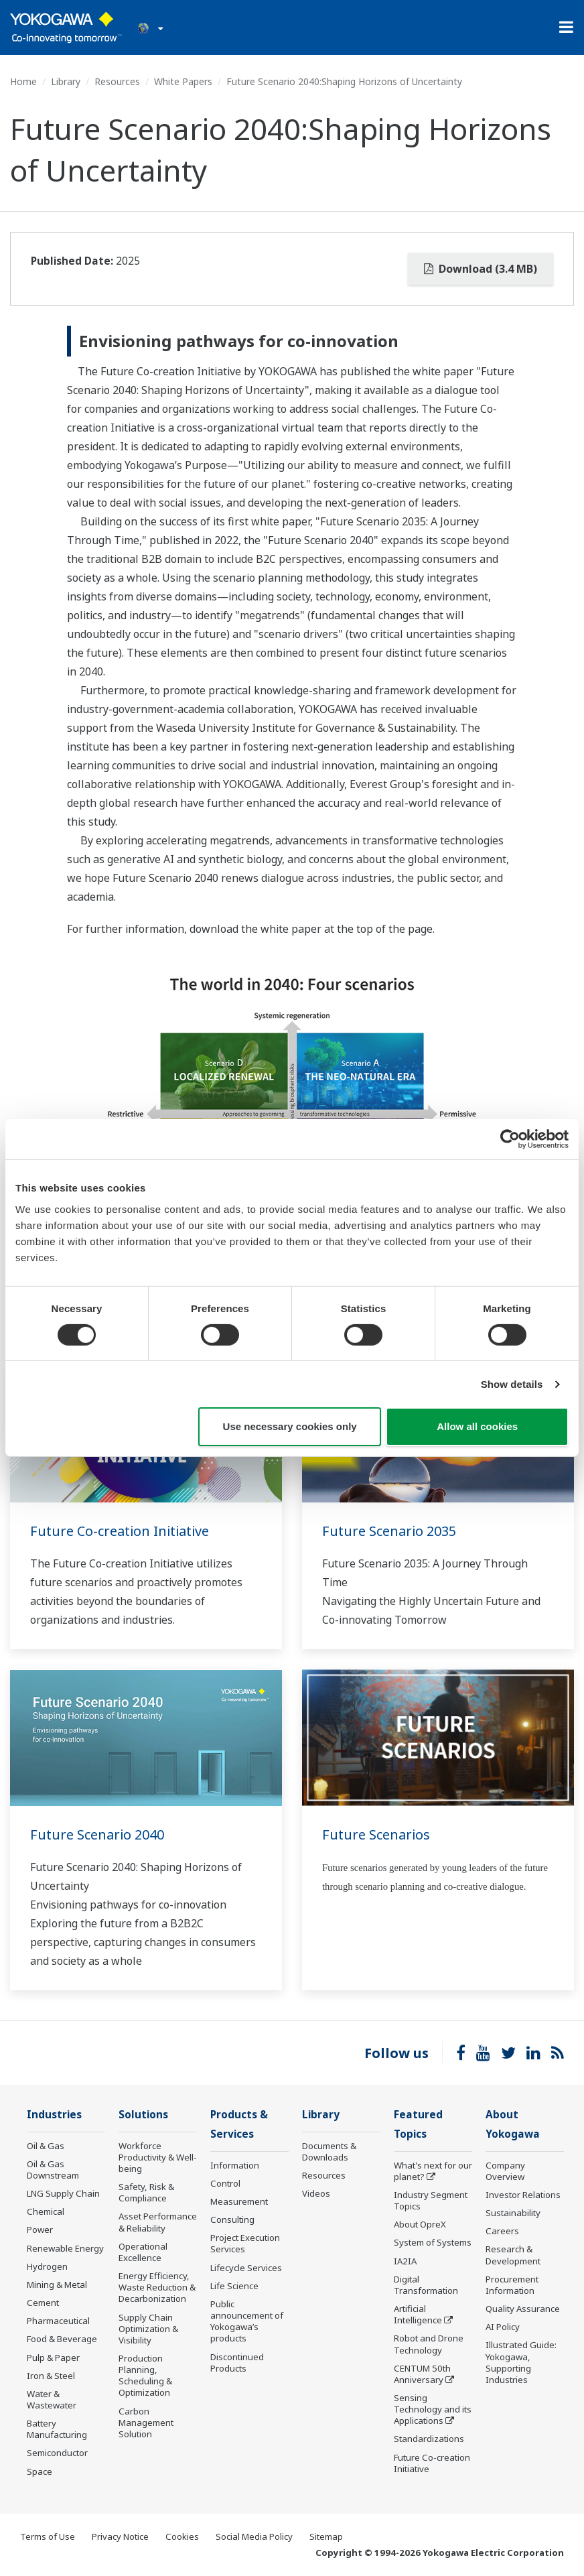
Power (40, 2230)
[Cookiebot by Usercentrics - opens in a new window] (510, 1139)
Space (39, 2471)
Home (23, 81)
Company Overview (505, 2171)
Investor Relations (523, 2195)
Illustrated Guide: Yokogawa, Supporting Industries (521, 2362)
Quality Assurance (523, 2309)
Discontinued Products (237, 2362)
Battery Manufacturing (57, 2429)
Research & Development (513, 2254)
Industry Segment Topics (430, 2200)
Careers (502, 2231)
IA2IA (405, 2261)
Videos (316, 2193)
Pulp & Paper (53, 2358)
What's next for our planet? (433, 2171)
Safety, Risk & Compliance (146, 2192)
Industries (54, 2115)
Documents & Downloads (329, 2151)
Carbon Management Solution (146, 2422)
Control (225, 2183)
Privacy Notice (120, 2536)
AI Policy (503, 2327)
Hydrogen (47, 2266)
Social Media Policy (254, 2536)
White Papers (183, 81)
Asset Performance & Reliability (158, 2222)
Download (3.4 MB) (480, 268)
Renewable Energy (65, 2248)
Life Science (234, 2286)
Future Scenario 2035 (389, 1531)
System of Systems (432, 2242)
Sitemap (326, 2536)
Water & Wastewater (51, 2399)
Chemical (45, 2211)
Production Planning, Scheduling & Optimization (145, 2375)
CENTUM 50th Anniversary (422, 2374)
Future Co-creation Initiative (119, 1531)
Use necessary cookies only (290, 1426)
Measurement (239, 2201)
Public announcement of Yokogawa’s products (246, 2321)
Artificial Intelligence (418, 2314)
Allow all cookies (477, 1426)
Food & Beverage (62, 2339)
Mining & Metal (57, 2284)
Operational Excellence (143, 2252)
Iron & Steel (51, 2376)
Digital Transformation (426, 2285)
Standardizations (429, 2439)
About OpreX (420, 2224)
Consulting (232, 2219)
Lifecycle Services (246, 2268)
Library (65, 81)
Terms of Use (47, 2536)
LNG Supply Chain (63, 2193)
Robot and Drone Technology (428, 2344)
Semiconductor (57, 2453)
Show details (512, 1384)
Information (234, 2165)
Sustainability (513, 2213)
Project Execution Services (245, 2243)
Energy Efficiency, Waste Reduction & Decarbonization (157, 2287)
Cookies (182, 2536)
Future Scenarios (376, 1834)
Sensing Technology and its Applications (432, 2409)
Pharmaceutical (58, 2321)
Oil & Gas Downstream (53, 2169)
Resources (117, 81)
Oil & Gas (45, 2146)
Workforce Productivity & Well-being (158, 2157)
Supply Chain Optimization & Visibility (148, 2328)
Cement (43, 2303)
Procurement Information (512, 2285)
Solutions (143, 2115)
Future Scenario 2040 (97, 1834)
